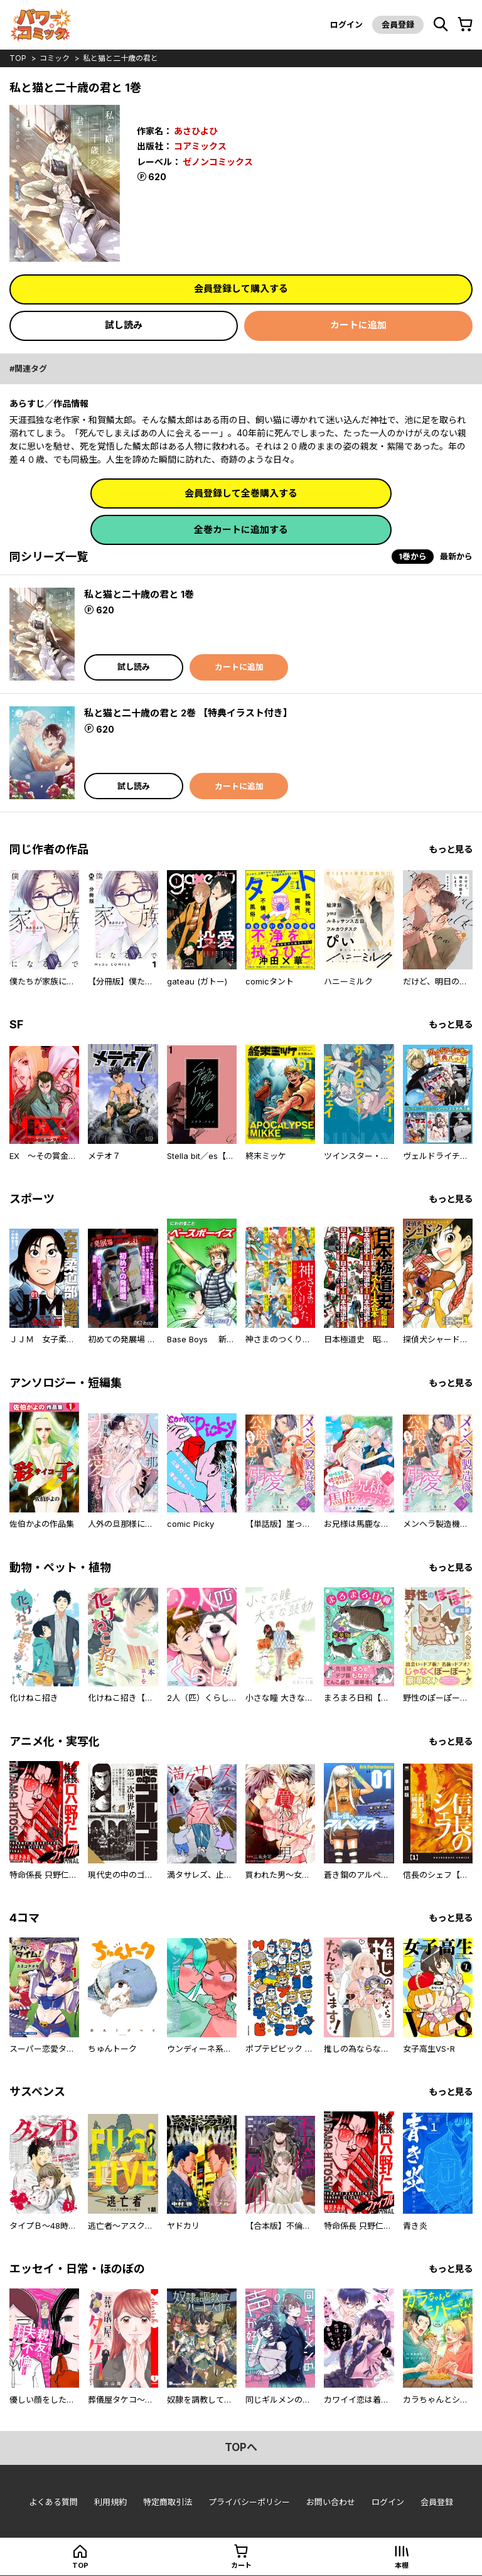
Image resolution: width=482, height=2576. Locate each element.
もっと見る (451, 849)
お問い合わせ (330, 2502)
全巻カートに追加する (241, 530)
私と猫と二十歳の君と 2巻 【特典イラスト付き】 (188, 713)
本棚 (402, 2565)
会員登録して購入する (241, 288)
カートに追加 (358, 325)
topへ (241, 2447)
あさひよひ (196, 131)
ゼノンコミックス (218, 161)
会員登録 (398, 24)
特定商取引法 (167, 2502)
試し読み (123, 325)
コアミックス (200, 146)
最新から (456, 556)
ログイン (346, 24)
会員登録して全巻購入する (241, 493)
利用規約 (110, 2502)
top (17, 58)
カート (241, 2565)
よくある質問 (53, 2502)
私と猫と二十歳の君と (120, 58)
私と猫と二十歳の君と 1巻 (139, 594)
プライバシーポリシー (249, 2502)
